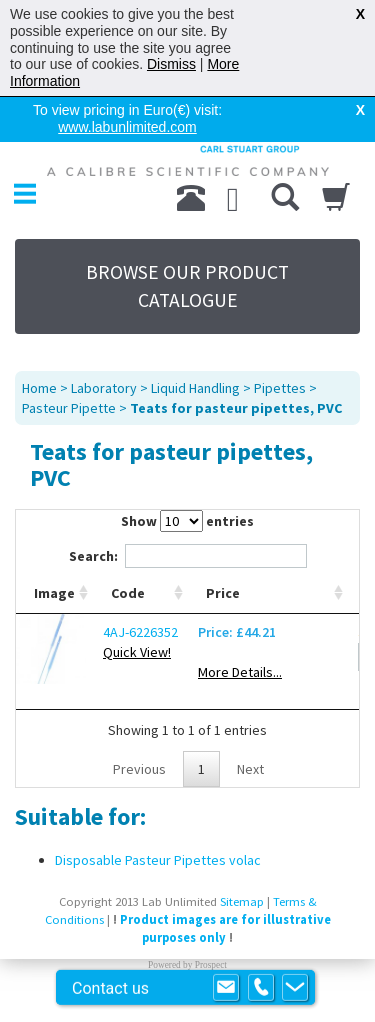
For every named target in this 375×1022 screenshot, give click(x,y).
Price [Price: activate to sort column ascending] (223, 593)
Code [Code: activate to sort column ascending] (128, 593)
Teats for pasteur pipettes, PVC (236, 408)
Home (39, 388)
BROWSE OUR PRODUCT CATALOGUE (187, 286)
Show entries (187, 521)
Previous (139, 769)
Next (250, 769)
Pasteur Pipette (69, 408)
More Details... (240, 672)
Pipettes (280, 388)
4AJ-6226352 (140, 632)
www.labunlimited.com (127, 127)
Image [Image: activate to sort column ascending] (54, 593)
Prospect (211, 965)
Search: (188, 556)
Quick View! (137, 652)
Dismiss (171, 64)
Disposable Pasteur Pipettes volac (158, 860)
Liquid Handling (195, 388)
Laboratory (104, 388)
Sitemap (242, 901)
